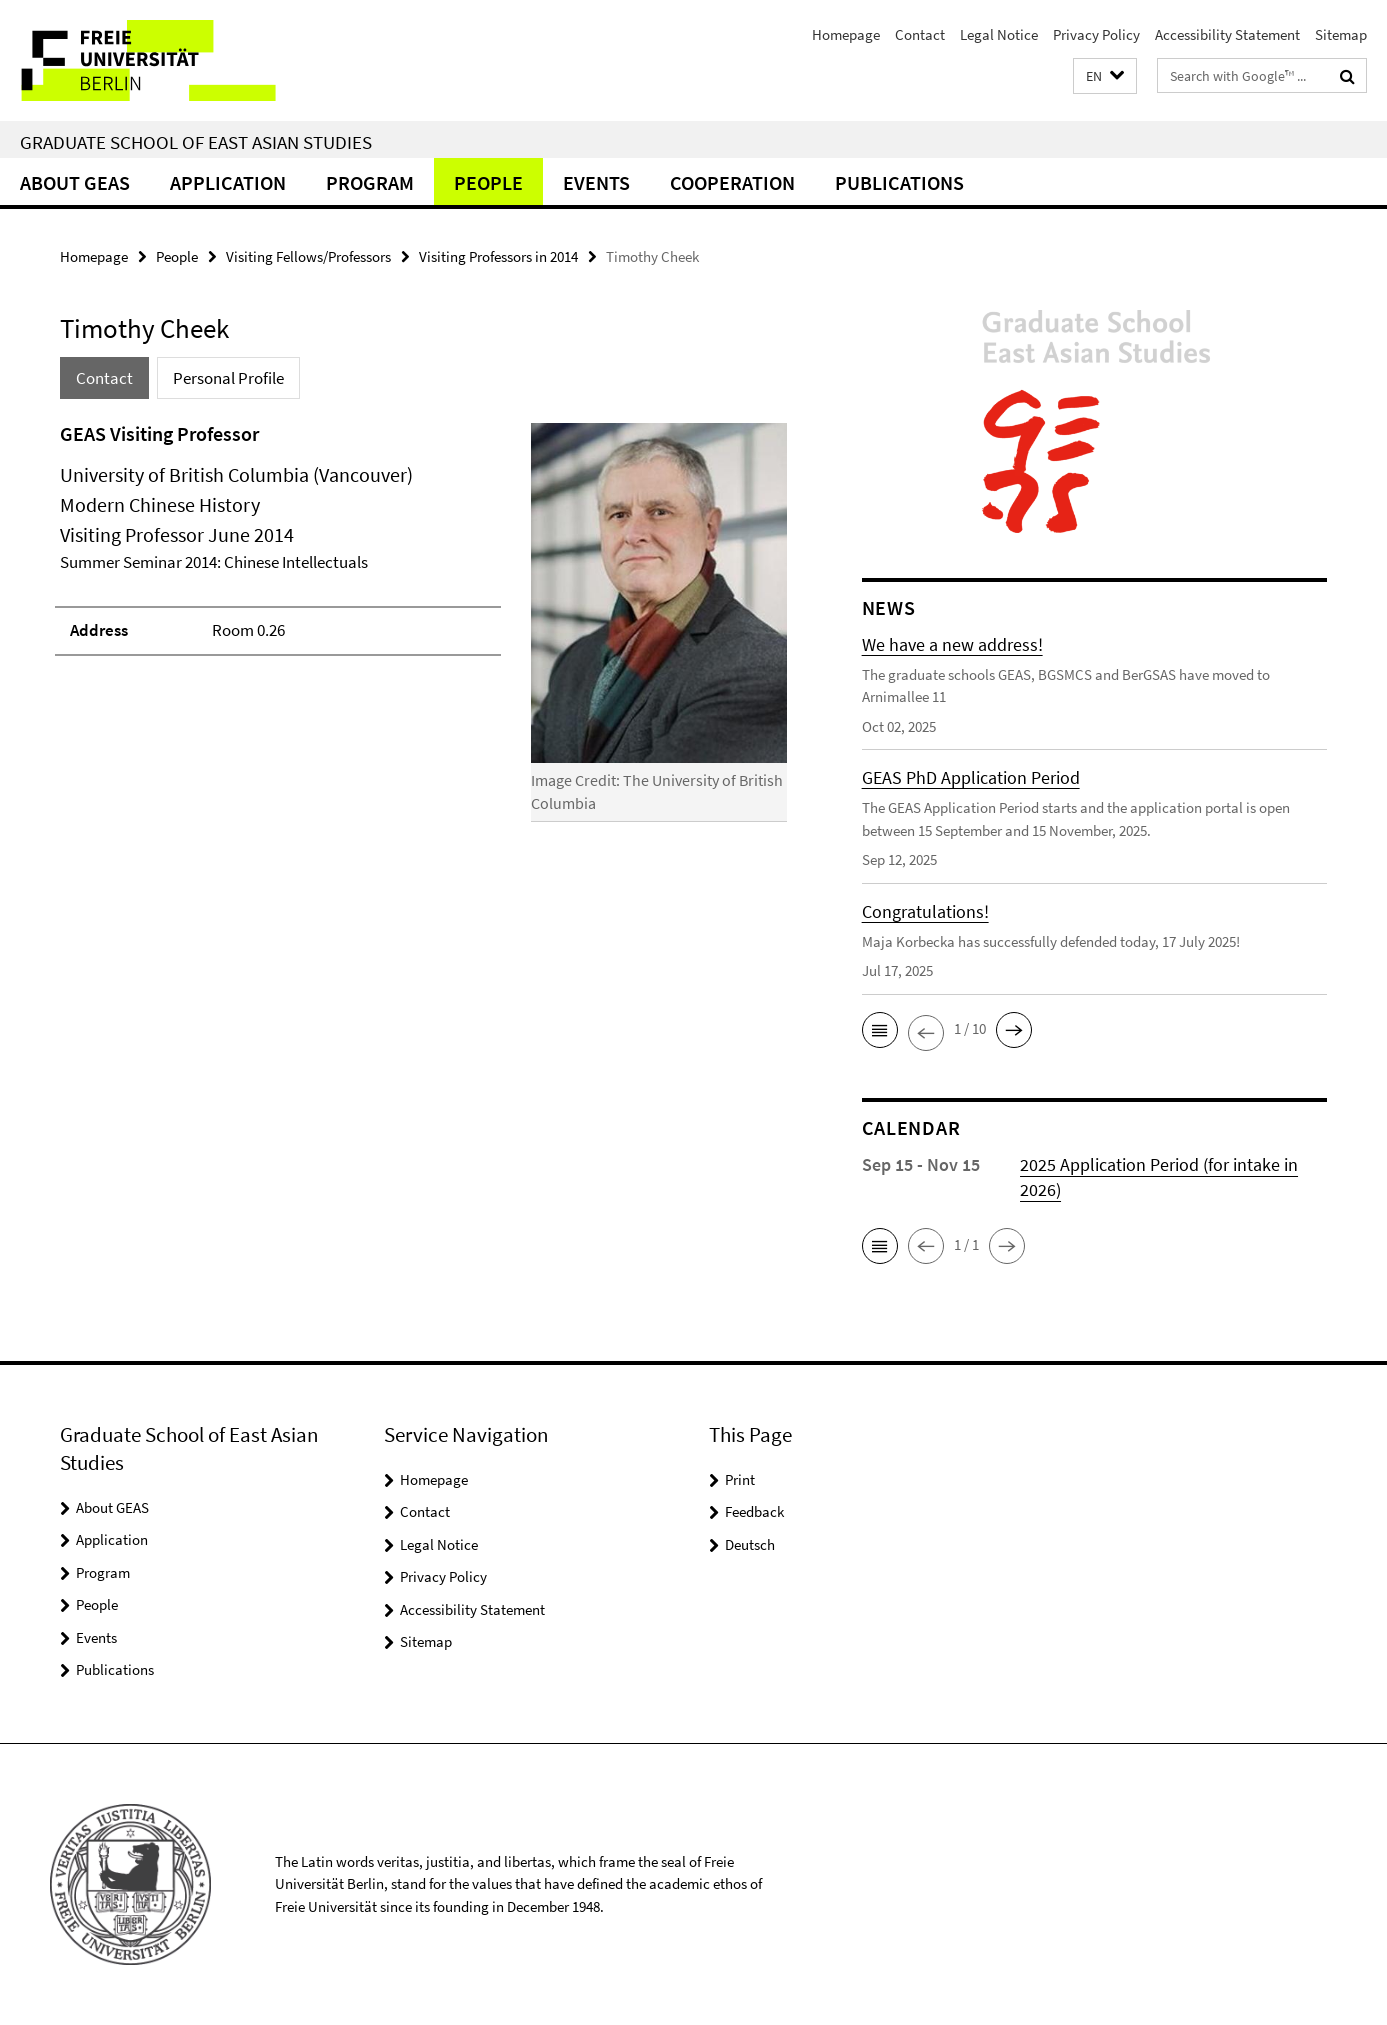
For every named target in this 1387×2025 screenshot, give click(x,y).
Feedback (754, 1511)
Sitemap (1341, 34)
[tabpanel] (423, 631)
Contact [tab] (104, 378)
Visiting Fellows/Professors (308, 256)
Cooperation (732, 182)
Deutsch (750, 1544)
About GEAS (75, 182)
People (488, 182)
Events (596, 182)
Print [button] (740, 1479)
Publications (899, 182)
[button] (1105, 76)
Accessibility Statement (1227, 34)
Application (228, 182)
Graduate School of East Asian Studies (196, 142)
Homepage (846, 34)
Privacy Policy (1096, 34)
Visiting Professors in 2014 (498, 256)
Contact (920, 34)
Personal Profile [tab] (228, 378)
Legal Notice (999, 34)
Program (370, 182)
